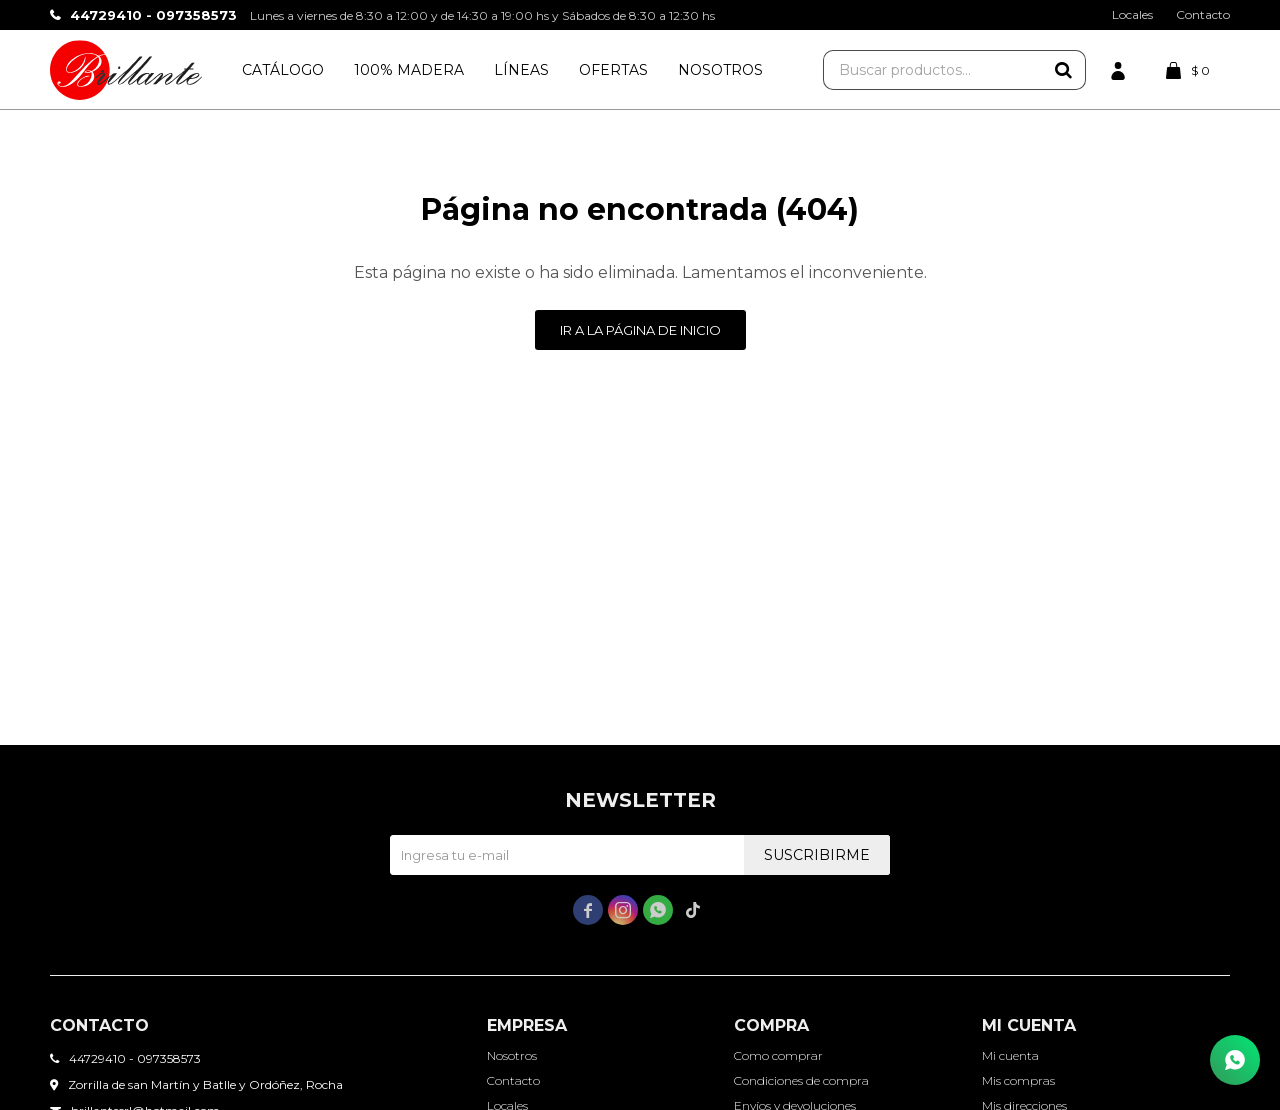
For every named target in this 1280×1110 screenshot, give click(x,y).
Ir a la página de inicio (640, 330)
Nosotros (720, 70)
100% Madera (409, 70)
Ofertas (613, 70)
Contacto (1203, 14)
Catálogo (283, 70)
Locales (1132, 14)
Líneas (521, 70)
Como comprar (778, 1055)
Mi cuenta (1010, 1055)
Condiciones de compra (801, 1080)
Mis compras (1018, 1080)
